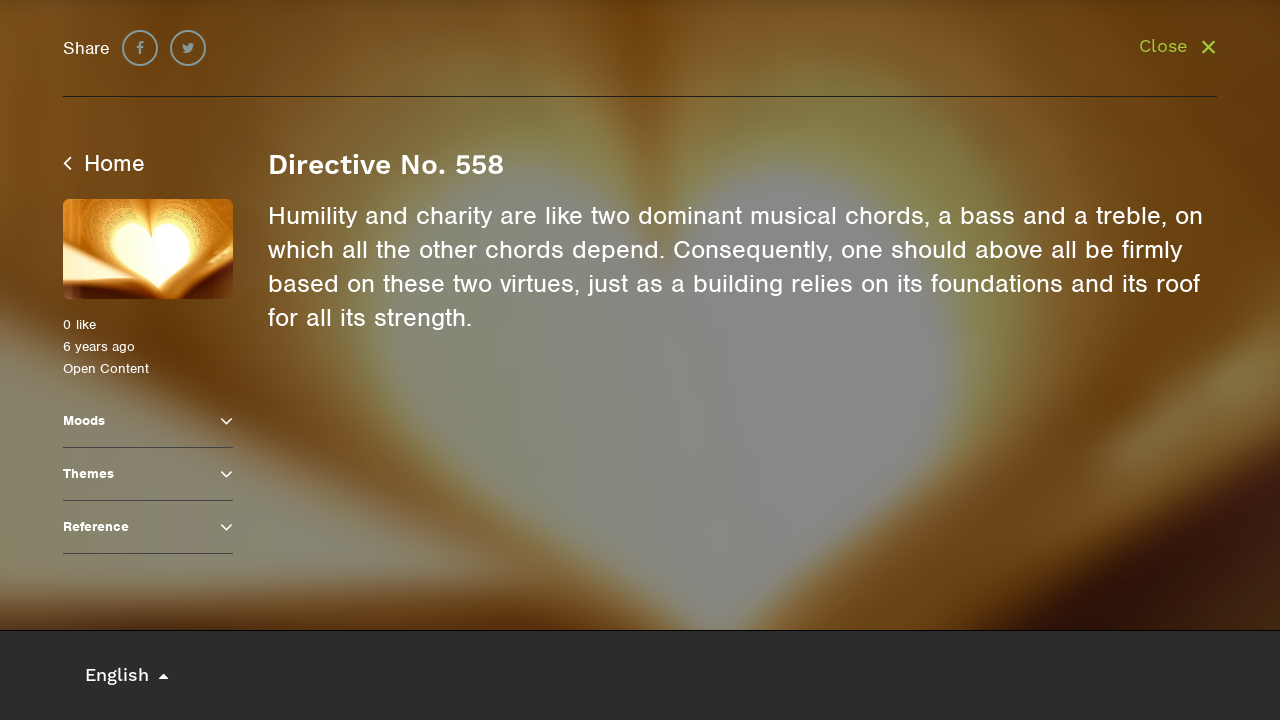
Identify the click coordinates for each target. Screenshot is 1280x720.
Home (104, 163)
